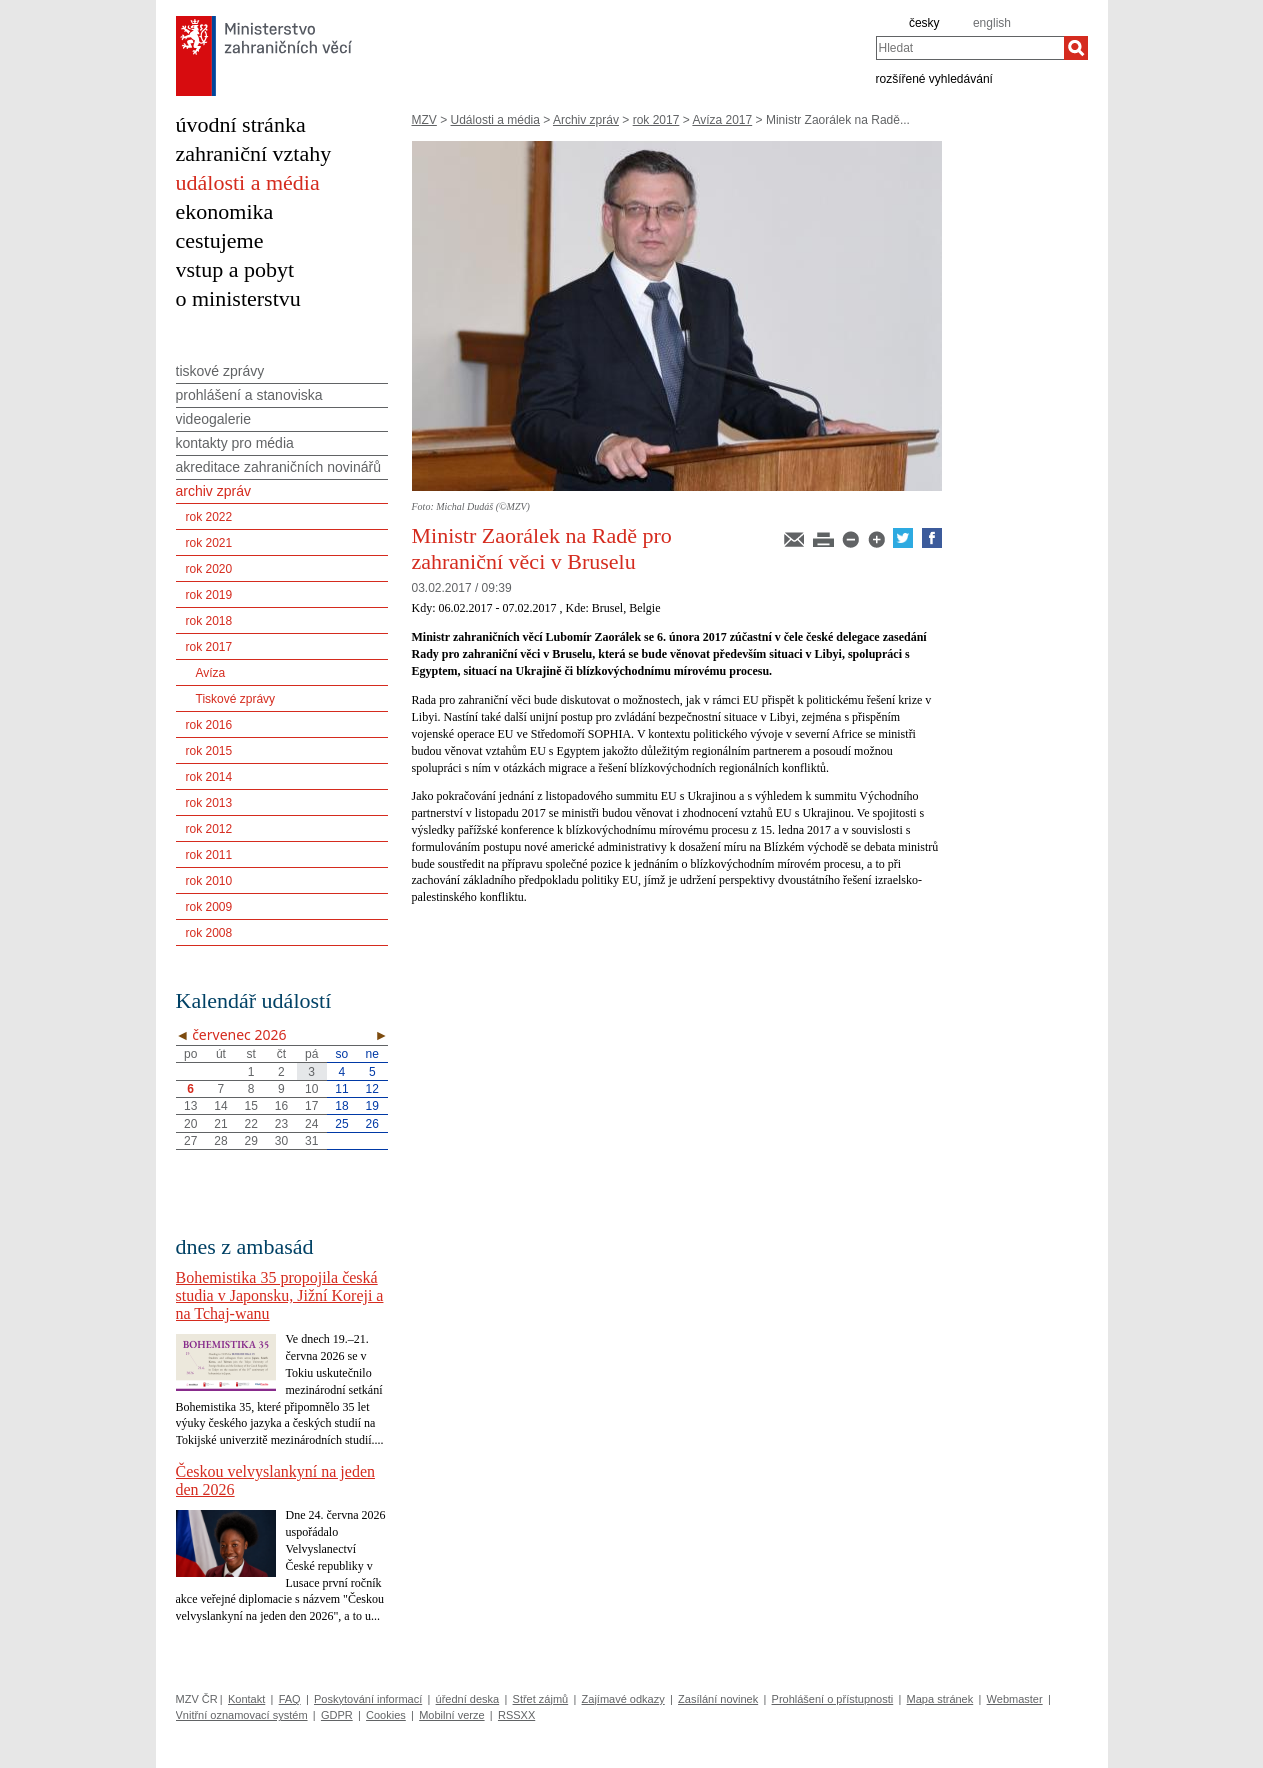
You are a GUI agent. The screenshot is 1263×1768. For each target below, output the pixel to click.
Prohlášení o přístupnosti (833, 1699)
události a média (248, 182)
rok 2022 (209, 517)
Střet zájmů (541, 1699)
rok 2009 (209, 907)
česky (924, 23)
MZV (424, 120)
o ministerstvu (238, 298)
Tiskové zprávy (236, 699)
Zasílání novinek (718, 1699)
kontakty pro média (235, 443)
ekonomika (225, 211)
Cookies (386, 1715)
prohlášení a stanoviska (249, 395)
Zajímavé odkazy (623, 1699)
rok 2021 (209, 543)
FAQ (290, 1699)
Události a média (495, 120)
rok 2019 (209, 595)
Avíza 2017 (722, 120)
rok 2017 (656, 120)
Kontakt (246, 1699)
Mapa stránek (940, 1699)
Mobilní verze (451, 1715)
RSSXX (516, 1715)
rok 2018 (209, 621)
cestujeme (220, 240)
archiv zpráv (213, 491)
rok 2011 (209, 855)
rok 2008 (209, 933)
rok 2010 (209, 881)
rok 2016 (209, 725)
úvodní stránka (241, 124)
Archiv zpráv (586, 120)
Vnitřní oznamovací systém (242, 1715)
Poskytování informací (368, 1699)
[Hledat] (1076, 48)
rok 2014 (209, 777)
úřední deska (468, 1699)
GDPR (337, 1715)
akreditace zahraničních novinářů (278, 467)
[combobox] (970, 48)
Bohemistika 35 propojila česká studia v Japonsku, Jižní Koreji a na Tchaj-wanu (280, 1295)
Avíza (211, 673)
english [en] (992, 23)
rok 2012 (209, 829)
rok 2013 (209, 803)
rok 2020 (209, 569)
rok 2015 (209, 751)
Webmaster (1015, 1699)
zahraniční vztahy (254, 153)
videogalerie (214, 419)
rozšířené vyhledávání (934, 78)
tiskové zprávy (220, 371)
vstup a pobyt (235, 269)
